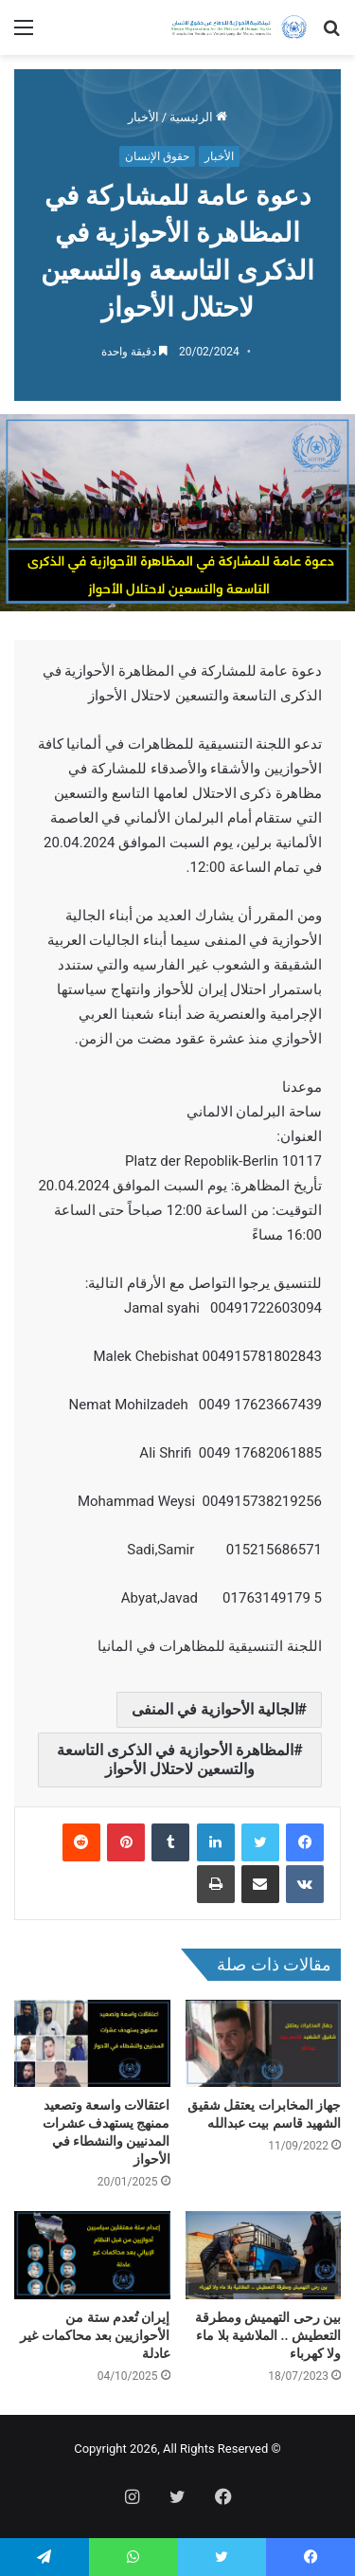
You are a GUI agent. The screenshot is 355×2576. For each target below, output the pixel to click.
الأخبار (143, 117)
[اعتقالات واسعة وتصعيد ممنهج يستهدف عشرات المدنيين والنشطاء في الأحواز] (92, 2044)
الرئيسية (198, 117)
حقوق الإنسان (157, 156)
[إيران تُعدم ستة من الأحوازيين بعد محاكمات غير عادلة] (92, 2255)
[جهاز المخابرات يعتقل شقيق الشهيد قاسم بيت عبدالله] (264, 2044)
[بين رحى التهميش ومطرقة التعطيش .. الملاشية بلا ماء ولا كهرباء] (264, 2255)
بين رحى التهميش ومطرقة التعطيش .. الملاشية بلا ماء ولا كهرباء (268, 2335)
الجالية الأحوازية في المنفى (215, 1709)
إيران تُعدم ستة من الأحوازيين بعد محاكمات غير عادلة (94, 2335)
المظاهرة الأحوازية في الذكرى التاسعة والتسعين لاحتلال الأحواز (175, 1759)
